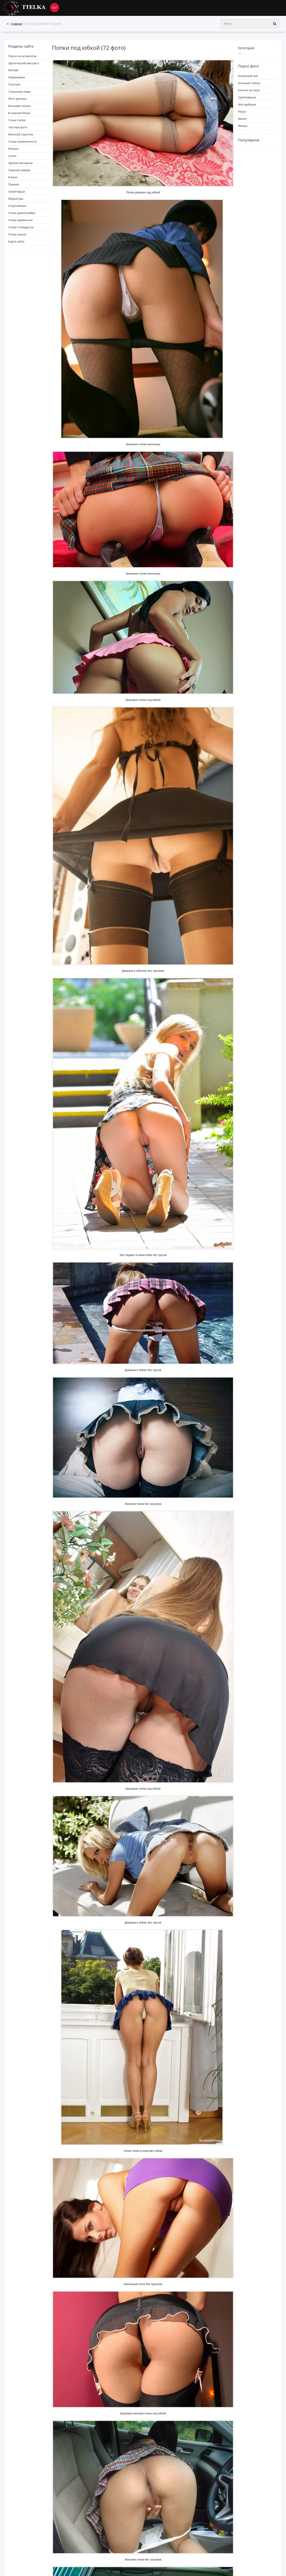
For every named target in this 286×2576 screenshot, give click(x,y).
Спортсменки (17, 206)
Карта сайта (16, 241)
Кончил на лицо (249, 90)
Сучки (12, 156)
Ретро (242, 111)
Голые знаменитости (22, 141)
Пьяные (13, 184)
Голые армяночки (20, 220)
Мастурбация (247, 104)
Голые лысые (17, 234)
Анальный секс (248, 76)
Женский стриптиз (20, 134)
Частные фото (17, 127)
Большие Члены (249, 83)
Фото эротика (17, 99)
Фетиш (242, 126)
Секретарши (16, 191)
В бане (12, 177)
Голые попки (17, 120)
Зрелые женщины (20, 163)
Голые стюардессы (21, 227)
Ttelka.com (34, 8)
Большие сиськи (19, 106)
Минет (242, 119)
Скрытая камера (19, 170)
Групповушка (247, 97)
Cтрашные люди (19, 91)
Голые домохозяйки (21, 213)
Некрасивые (16, 77)
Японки (13, 149)
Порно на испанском (22, 56)
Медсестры (15, 199)
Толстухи (14, 84)
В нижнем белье (19, 113)
